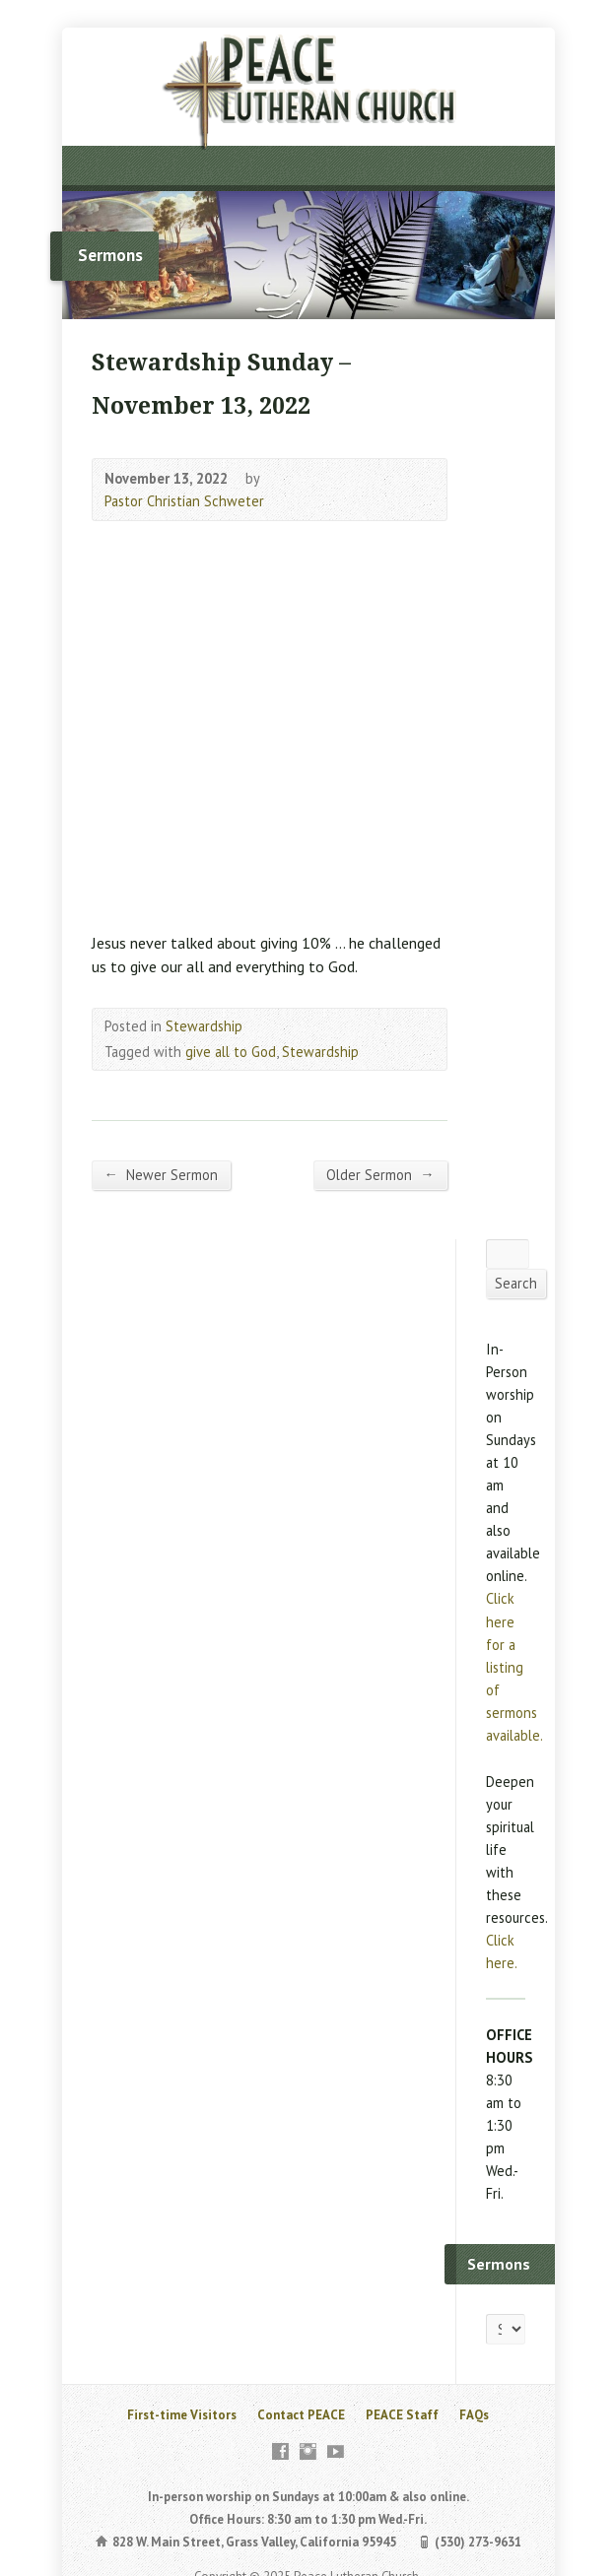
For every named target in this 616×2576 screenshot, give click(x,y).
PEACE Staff (402, 2415)
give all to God (230, 1051)
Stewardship (204, 1026)
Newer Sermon (161, 1174)
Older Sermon (380, 1174)
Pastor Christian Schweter (184, 501)
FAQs (474, 2415)
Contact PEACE (301, 2415)
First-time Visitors (182, 2415)
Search (516, 1283)
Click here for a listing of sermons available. (514, 1666)
